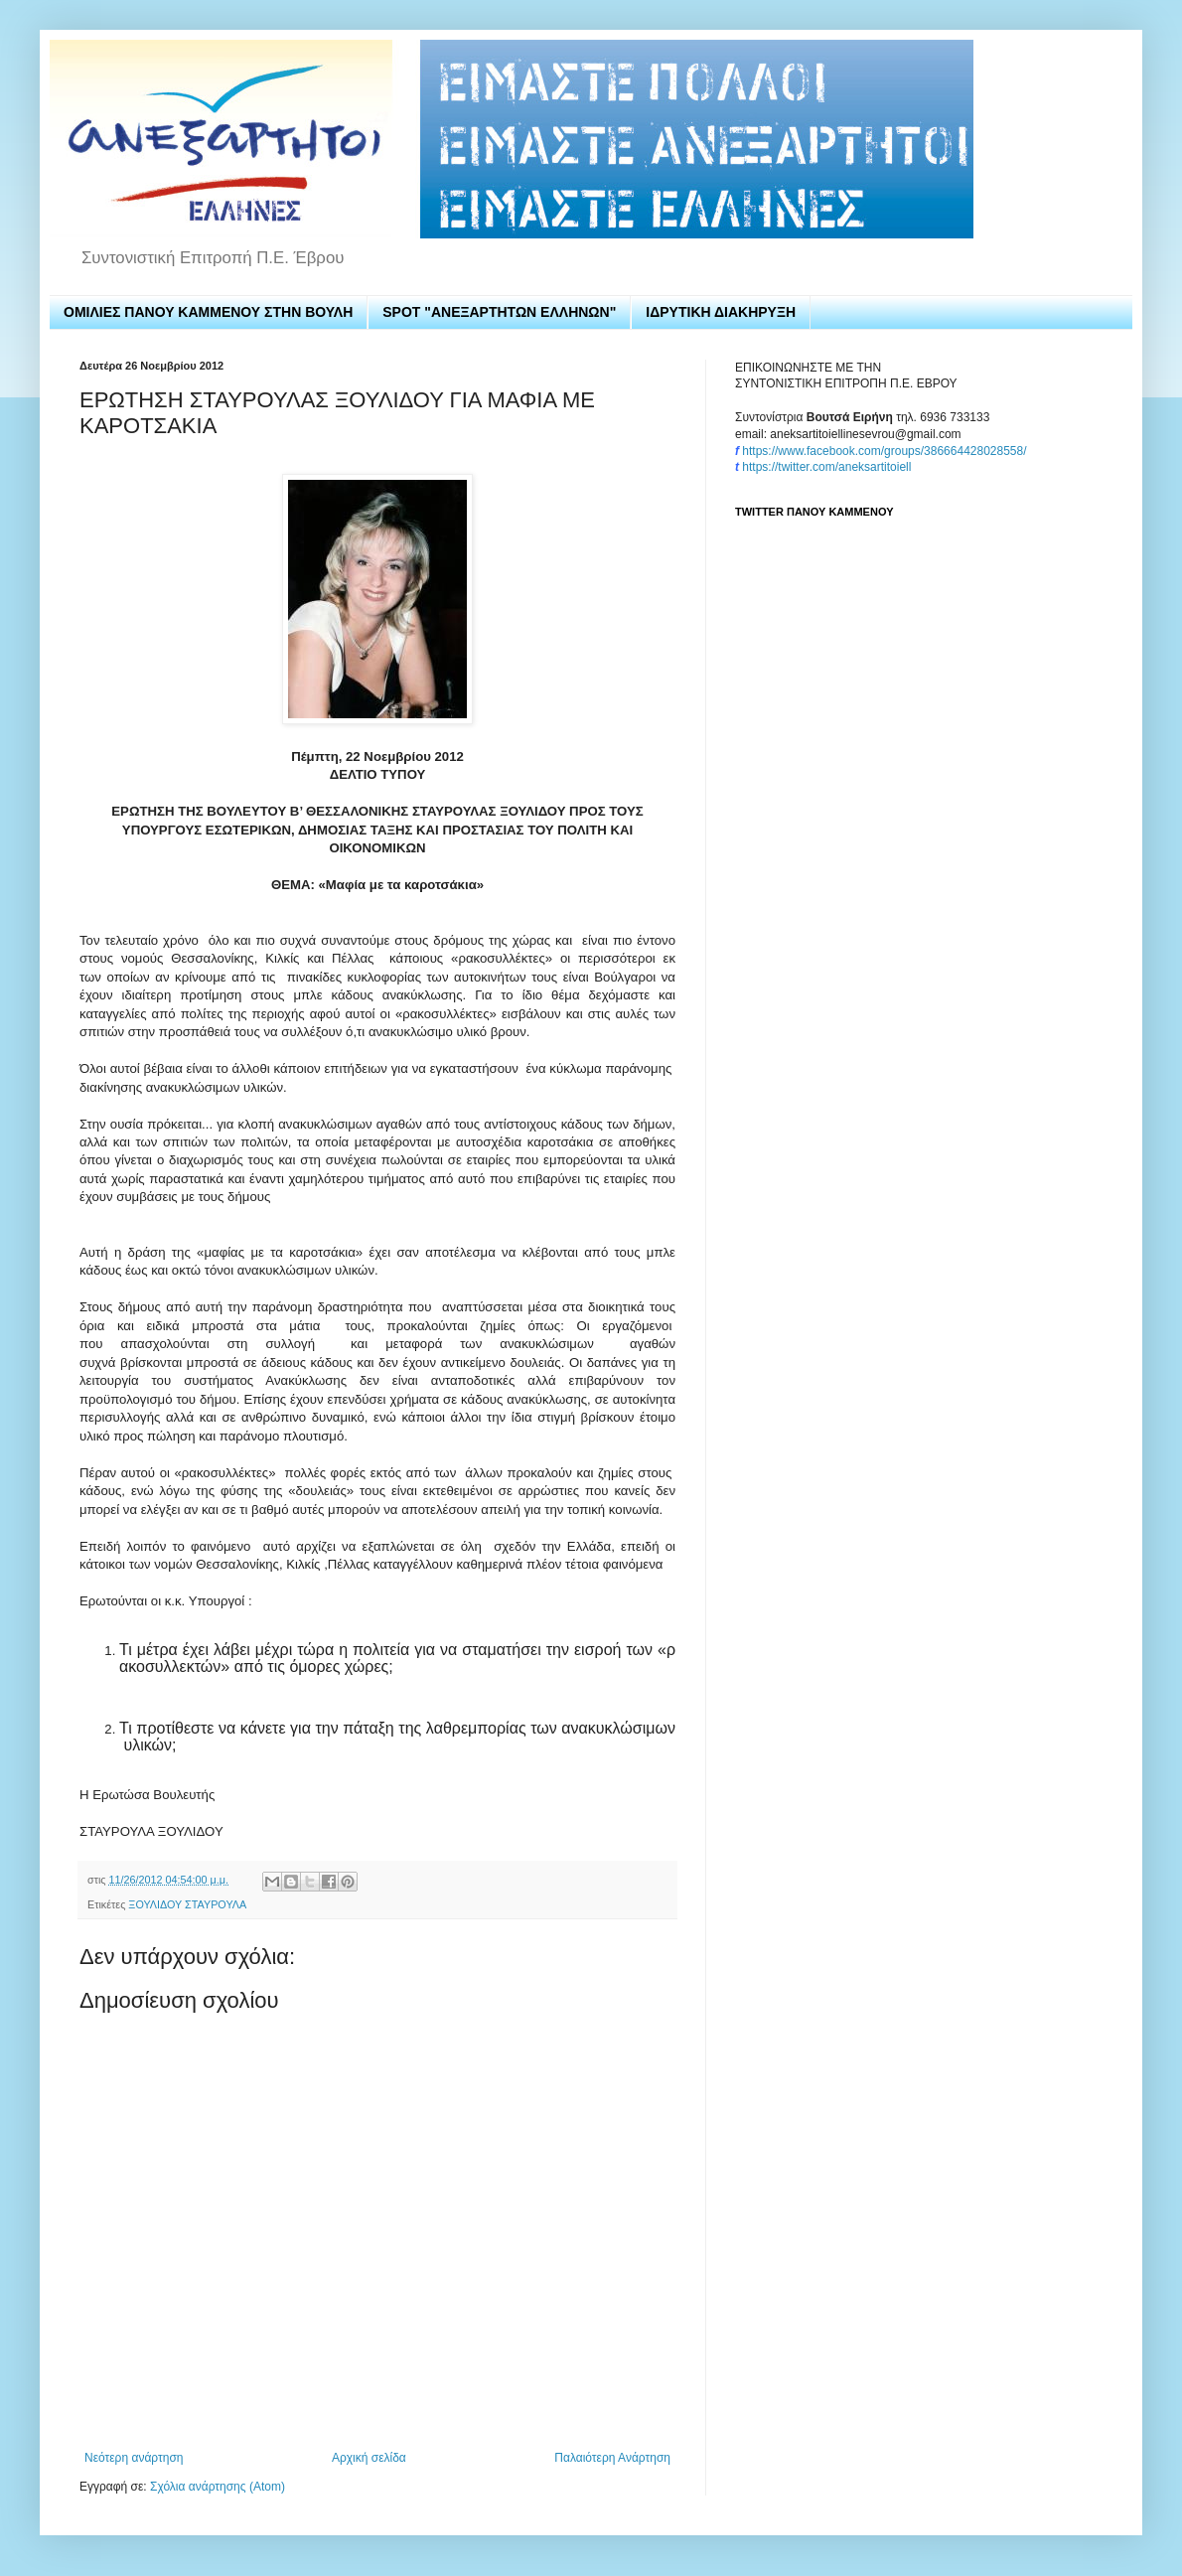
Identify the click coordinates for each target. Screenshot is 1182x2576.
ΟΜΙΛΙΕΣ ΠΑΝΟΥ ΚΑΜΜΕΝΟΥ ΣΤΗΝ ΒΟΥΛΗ (208, 312)
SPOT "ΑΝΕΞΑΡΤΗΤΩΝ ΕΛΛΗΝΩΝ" (499, 312)
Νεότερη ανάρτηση (133, 2458)
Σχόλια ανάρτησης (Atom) (217, 2487)
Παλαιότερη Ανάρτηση (612, 2458)
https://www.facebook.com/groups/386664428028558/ (884, 451)
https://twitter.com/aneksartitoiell (826, 467)
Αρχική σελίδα (369, 2458)
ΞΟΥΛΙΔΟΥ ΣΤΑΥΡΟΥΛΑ (187, 1904)
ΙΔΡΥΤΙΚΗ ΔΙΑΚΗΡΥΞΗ (721, 312)
